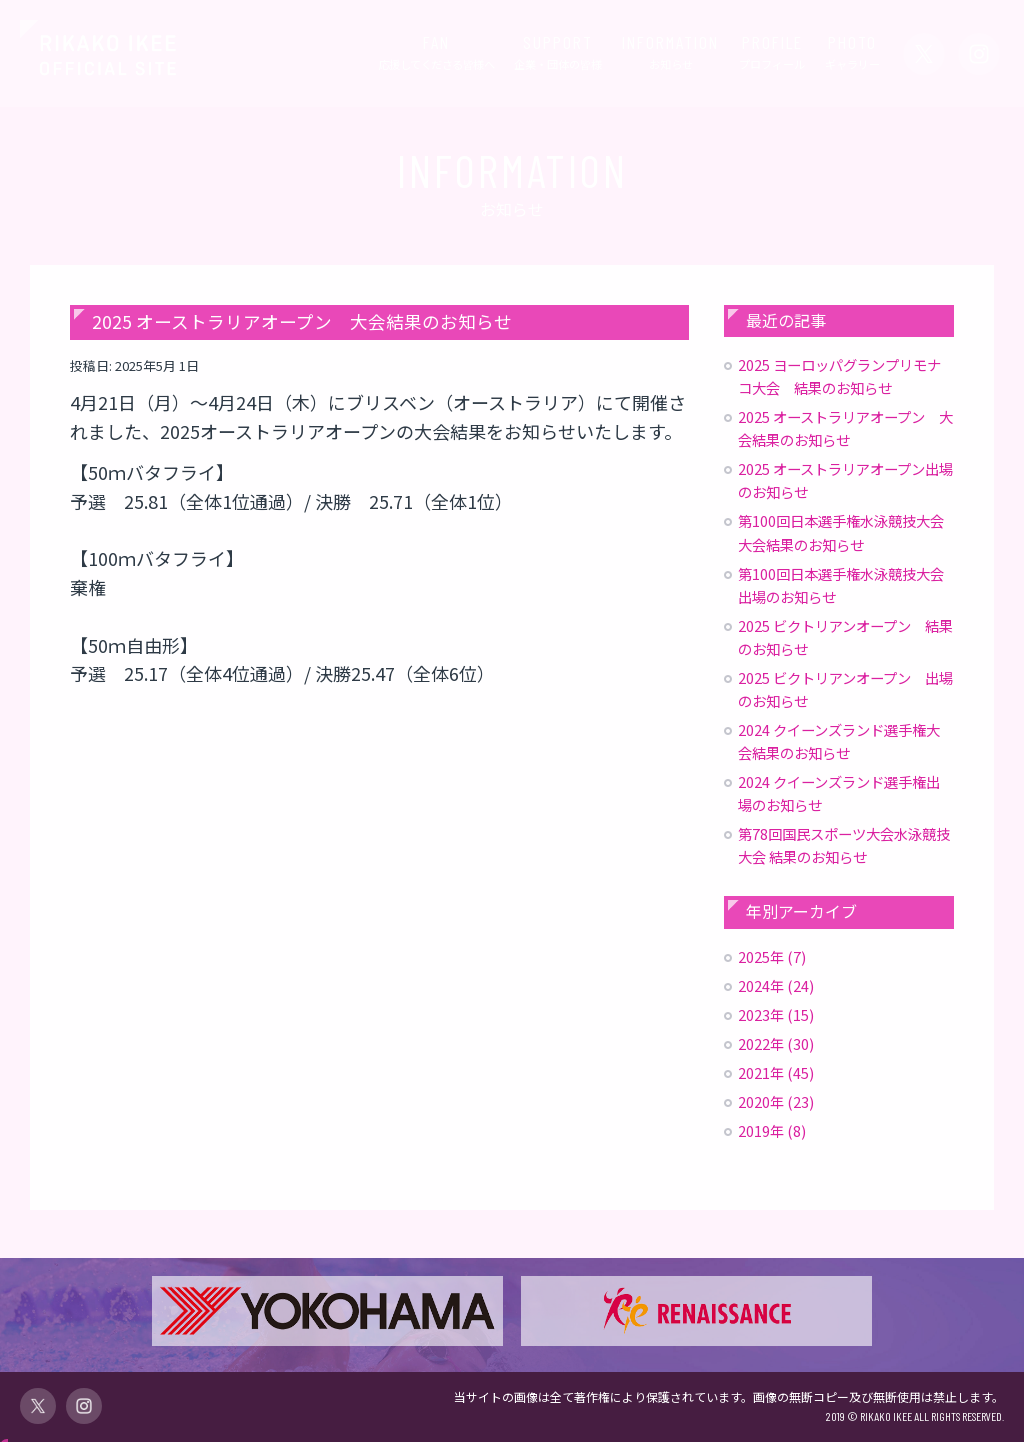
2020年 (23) (776, 1101)
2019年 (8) (772, 1130)
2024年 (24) (776, 985)
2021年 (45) (776, 1072)
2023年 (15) (776, 1014)
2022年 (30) (776, 1043)
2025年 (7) (772, 956)
